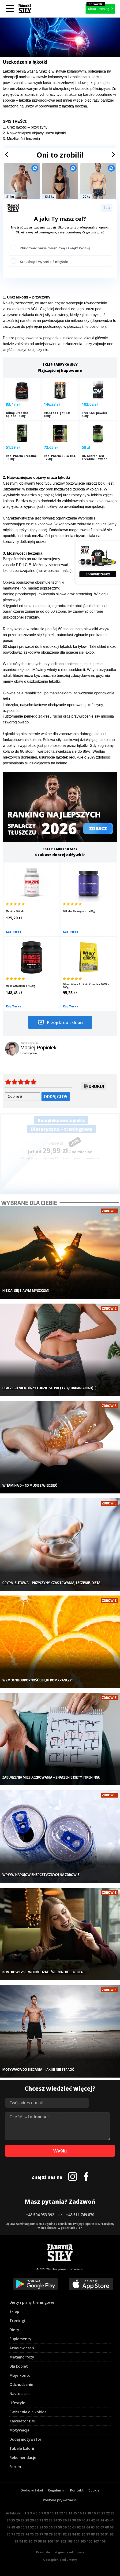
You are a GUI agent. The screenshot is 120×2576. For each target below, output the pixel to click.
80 (55, 2534)
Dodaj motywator (25, 2439)
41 (88, 2520)
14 (70, 2513)
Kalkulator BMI (22, 2421)
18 (89, 2513)
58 (60, 2527)
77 (41, 2534)
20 (98, 2513)
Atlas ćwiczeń (21, 2348)
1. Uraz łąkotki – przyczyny (25, 127)
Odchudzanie (21, 2384)
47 (8, 2527)
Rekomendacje (22, 2457)
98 (40, 2541)
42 (93, 2520)
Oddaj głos (55, 1096)
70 (8, 2534)
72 (18, 2534)
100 (50, 2541)
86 (83, 2534)
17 (84, 2513)
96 (30, 2541)
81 (60, 2534)
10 (51, 2513)
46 (111, 2520)
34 (55, 2520)
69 (111, 2527)
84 (74, 2534)
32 (46, 2520)
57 (55, 2527)
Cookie (93, 2490)
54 (41, 2527)
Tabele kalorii (21, 2448)
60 (69, 2527)
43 (97, 2520)
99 (44, 2541)
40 (83, 2520)
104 (76, 2541)
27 (22, 2520)
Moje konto (19, 2375)
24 (8, 2520)
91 (107, 2534)
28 (27, 2520)
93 (16, 2541)
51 (27, 2527)
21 (103, 2513)
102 (63, 2541)
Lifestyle (17, 2402)
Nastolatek (19, 2393)
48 (13, 2527)
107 (96, 2541)
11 (56, 2513)
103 (70, 2541)
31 (41, 2520)
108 (102, 2541)
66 (97, 2527)
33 (50, 2520)
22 (108, 2513)
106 (89, 2541)
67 (102, 2527)
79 (50, 2534)
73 (22, 2534)
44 (102, 2520)
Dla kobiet (18, 2366)
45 (107, 2520)
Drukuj (94, 1087)
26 (18, 2520)
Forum (15, 2466)
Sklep (14, 2311)
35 (60, 2520)
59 (65, 2527)
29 (32, 2520)
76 (36, 2534)
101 (57, 2541)
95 (26, 2541)
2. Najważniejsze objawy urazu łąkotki (34, 133)
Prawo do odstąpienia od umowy (60, 2552)
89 (97, 2534)
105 (83, 2541)
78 (46, 2534)
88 (93, 2534)
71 (13, 2534)
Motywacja (19, 2430)
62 (79, 2527)
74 (27, 2534)
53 (36, 2527)
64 (88, 2527)
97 (35, 2541)
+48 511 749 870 (80, 2214)
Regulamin (56, 2490)
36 (65, 2520)
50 (22, 2527)
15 (75, 2513)
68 (107, 2527)
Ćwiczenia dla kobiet (27, 2411)
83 (69, 2534)
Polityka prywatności (60, 2500)
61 (74, 2527)
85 (79, 2534)
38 (74, 2520)
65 (93, 2527)
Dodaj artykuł (32, 2490)
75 (32, 2534)
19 (94, 2513)
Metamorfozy (21, 2357)
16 (80, 2513)
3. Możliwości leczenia (21, 139)
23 (112, 2513)
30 (36, 2520)
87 (88, 2534)
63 (83, 2527)
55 (46, 2527)
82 (65, 2534)
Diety (14, 2329)
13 (66, 2513)
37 (69, 2520)
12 (61, 2513)
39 (79, 2520)
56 (50, 2527)
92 (111, 2534)
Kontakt (77, 2490)
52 (32, 2527)
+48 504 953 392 (40, 2214)
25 (13, 2520)
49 (18, 2527)
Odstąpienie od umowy (60, 2560)
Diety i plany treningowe (31, 2302)
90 (102, 2534)
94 (21, 2541)
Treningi (17, 2320)
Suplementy (20, 2338)
